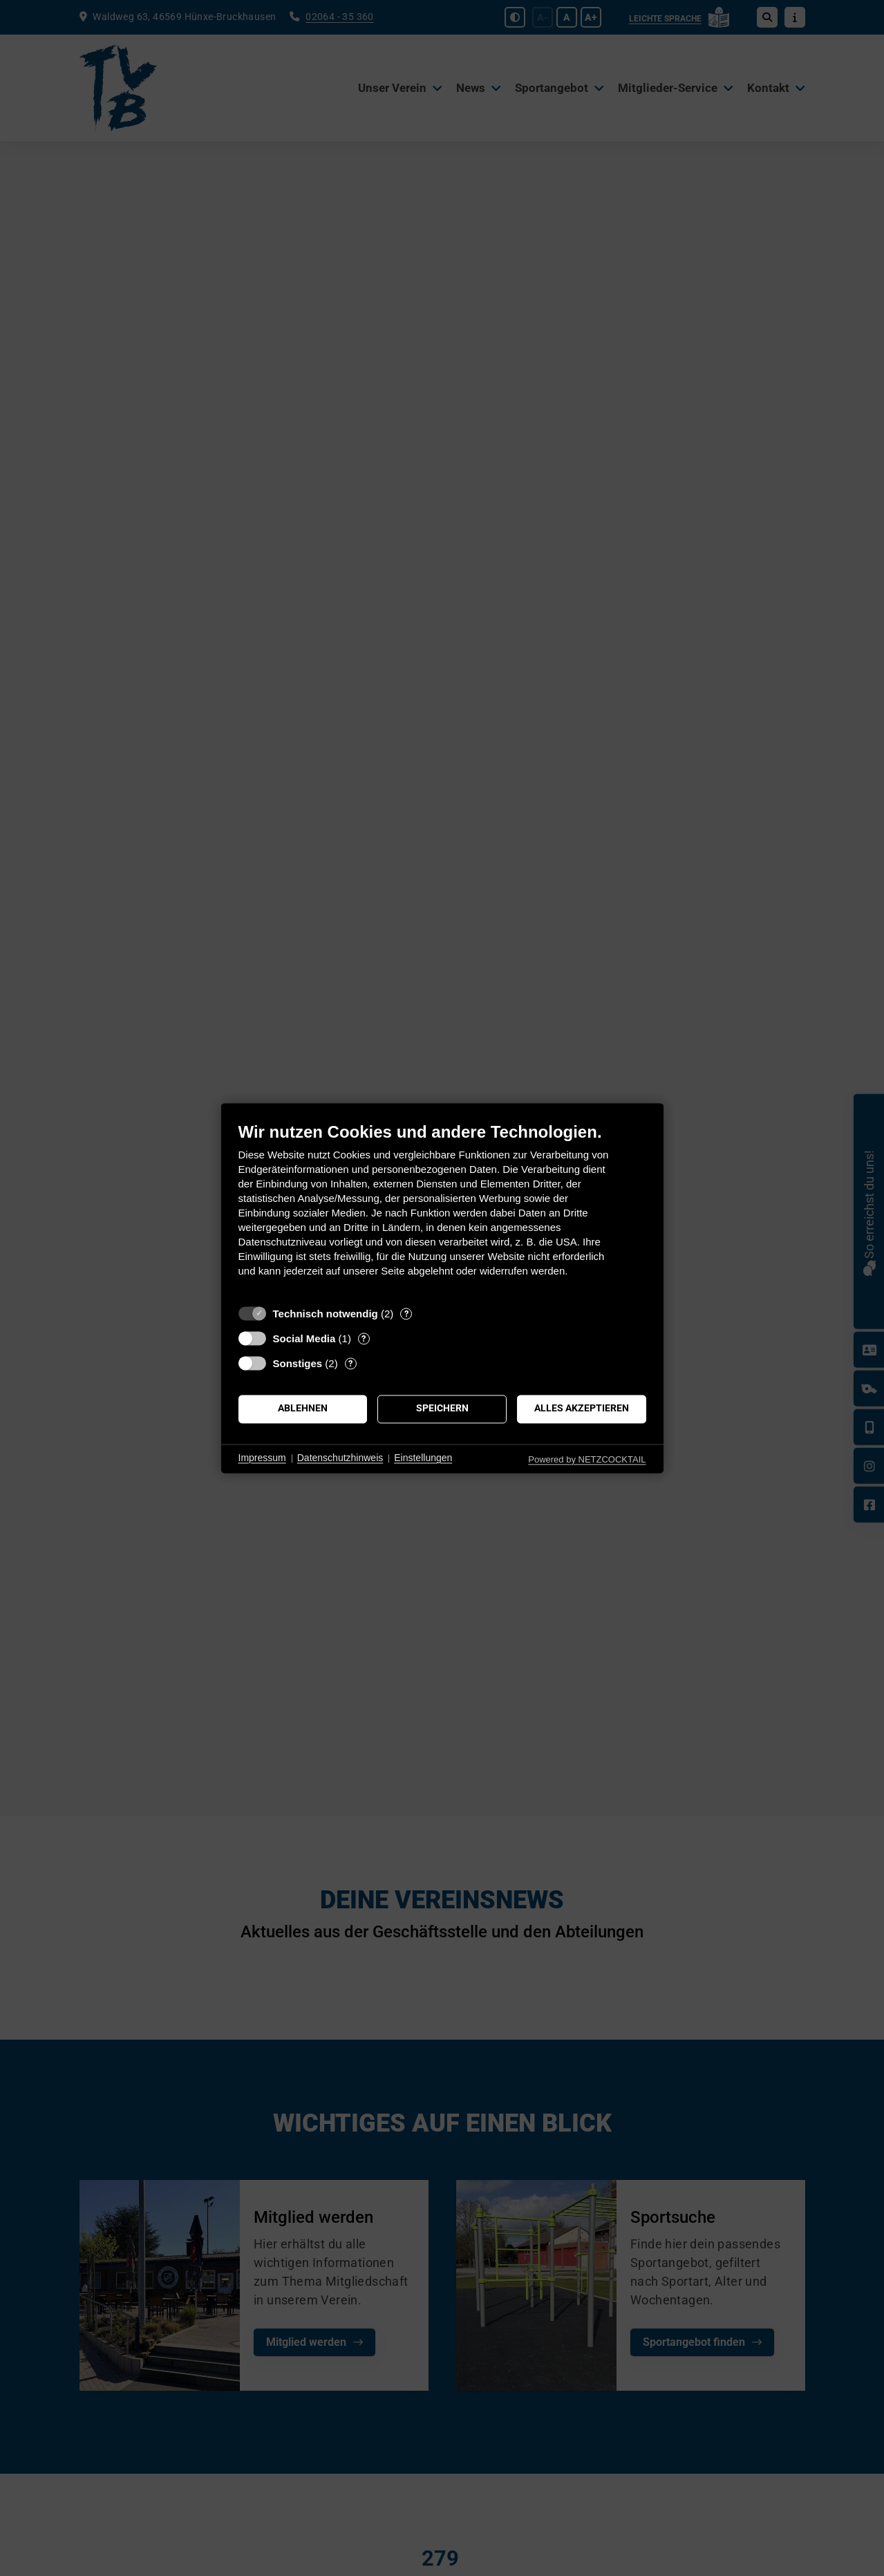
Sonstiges (298, 1363)
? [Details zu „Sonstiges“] (350, 1363)
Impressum (262, 1458)
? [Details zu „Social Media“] (363, 1338)
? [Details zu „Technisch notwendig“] (406, 1313)
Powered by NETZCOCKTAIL (587, 1459)
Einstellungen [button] (423, 1458)
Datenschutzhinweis (340, 1458)
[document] (442, 1210)
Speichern (442, 1408)
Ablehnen (303, 1408)
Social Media (304, 1338)
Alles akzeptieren (581, 1408)
